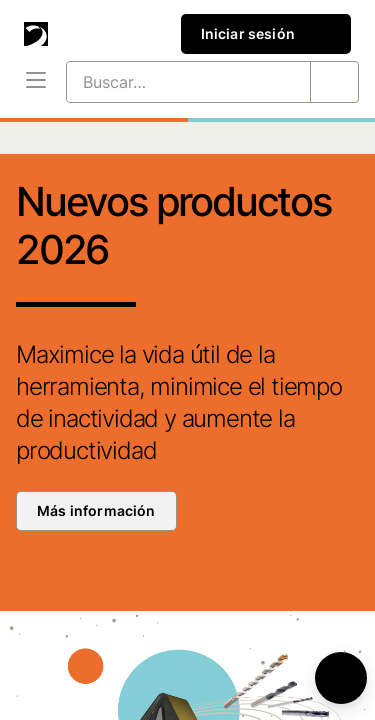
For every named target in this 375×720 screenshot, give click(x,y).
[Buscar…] (164, 82)
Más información (96, 510)
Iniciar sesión (266, 34)
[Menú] (36, 82)
